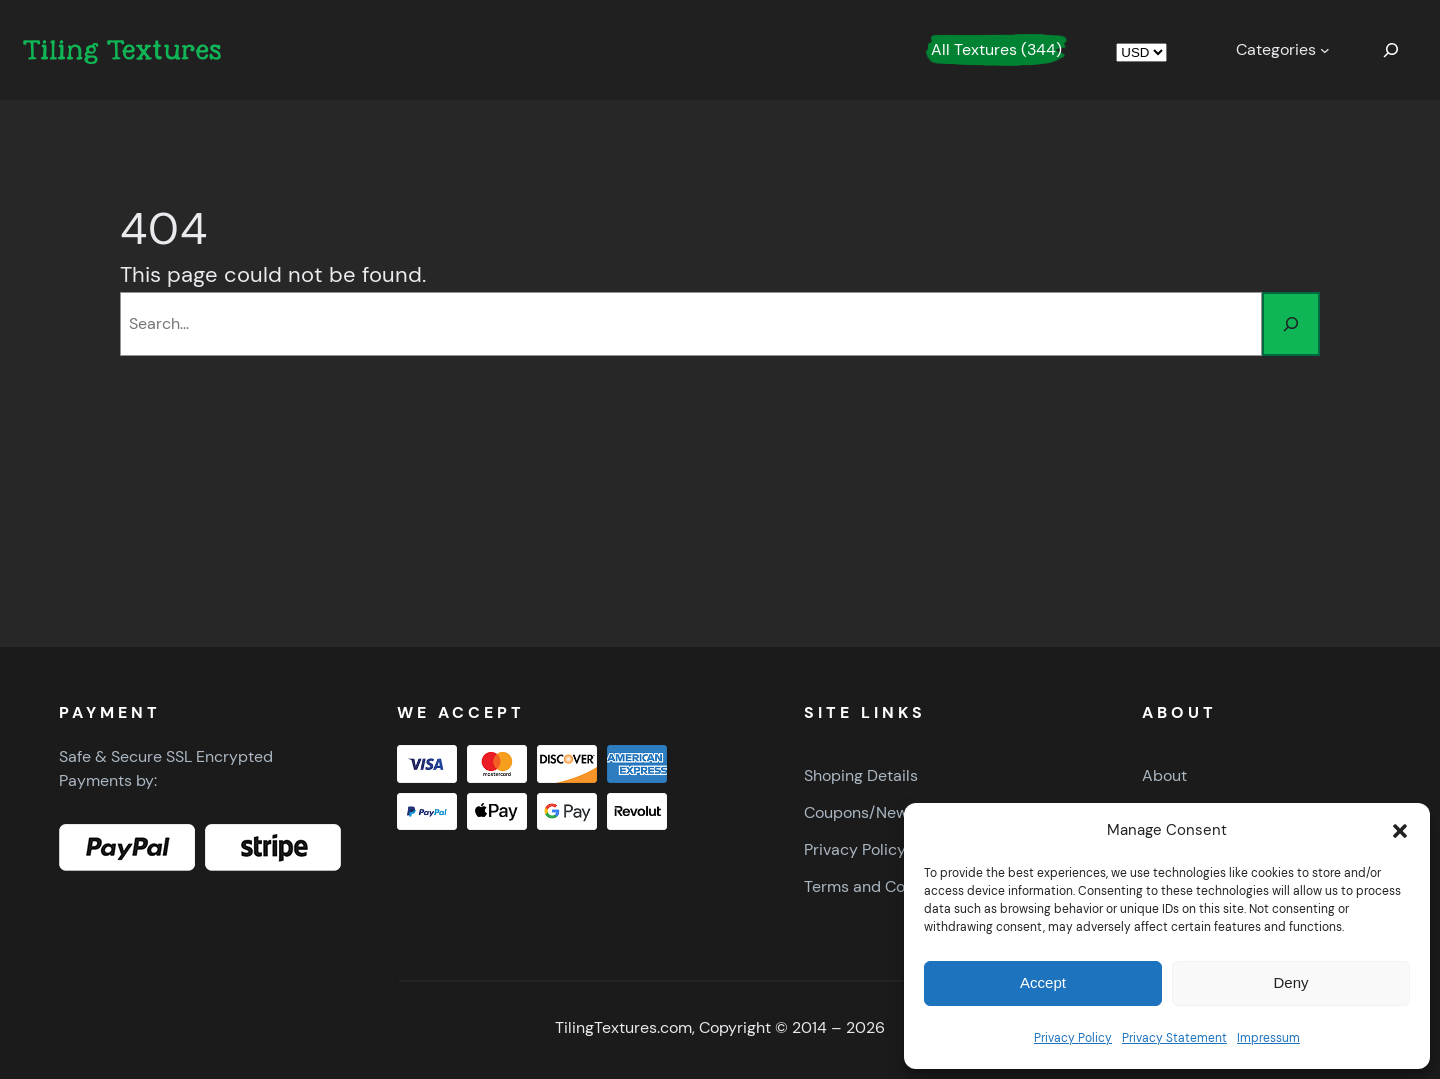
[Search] (1291, 324)
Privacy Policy (1073, 1038)
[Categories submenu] (1283, 50)
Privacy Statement (1174, 1038)
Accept (1043, 982)
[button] (1400, 831)
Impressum (1268, 1038)
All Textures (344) (996, 49)
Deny (1290, 982)
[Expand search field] (1391, 50)
